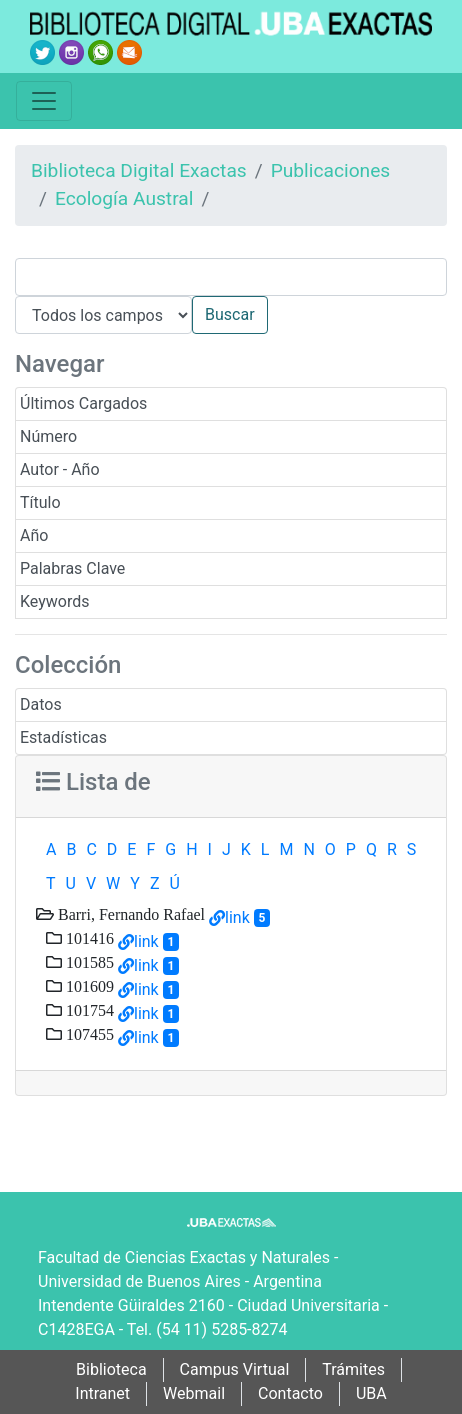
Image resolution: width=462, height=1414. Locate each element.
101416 (88, 938)
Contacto (290, 1393)
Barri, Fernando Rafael (129, 914)
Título (40, 502)
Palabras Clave (72, 568)
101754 (88, 1010)
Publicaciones (331, 170)
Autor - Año (60, 469)
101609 (88, 986)
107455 (88, 1034)
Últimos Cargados (83, 403)
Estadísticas (63, 737)
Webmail (194, 1393)
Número (48, 436)
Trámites (353, 1369)
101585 (88, 962)
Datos (41, 704)
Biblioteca (111, 1369)
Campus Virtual (235, 1369)
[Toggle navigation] (44, 101)
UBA (371, 1393)
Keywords (55, 601)
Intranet (102, 1393)
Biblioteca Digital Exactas (139, 170)
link (237, 917)
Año (34, 535)
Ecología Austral (124, 198)
